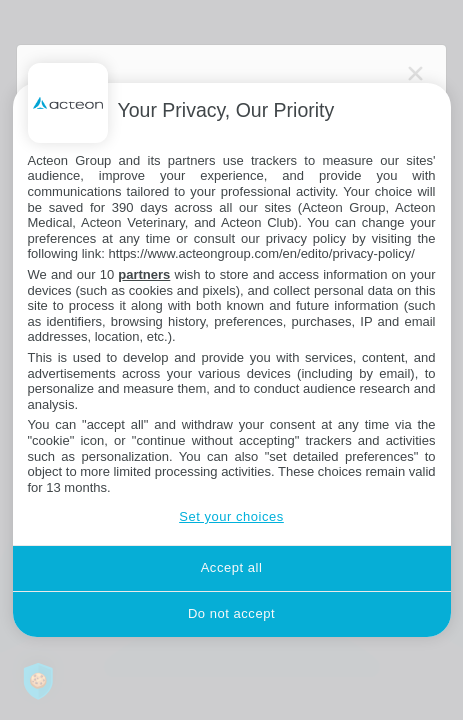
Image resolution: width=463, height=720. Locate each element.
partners (144, 274)
